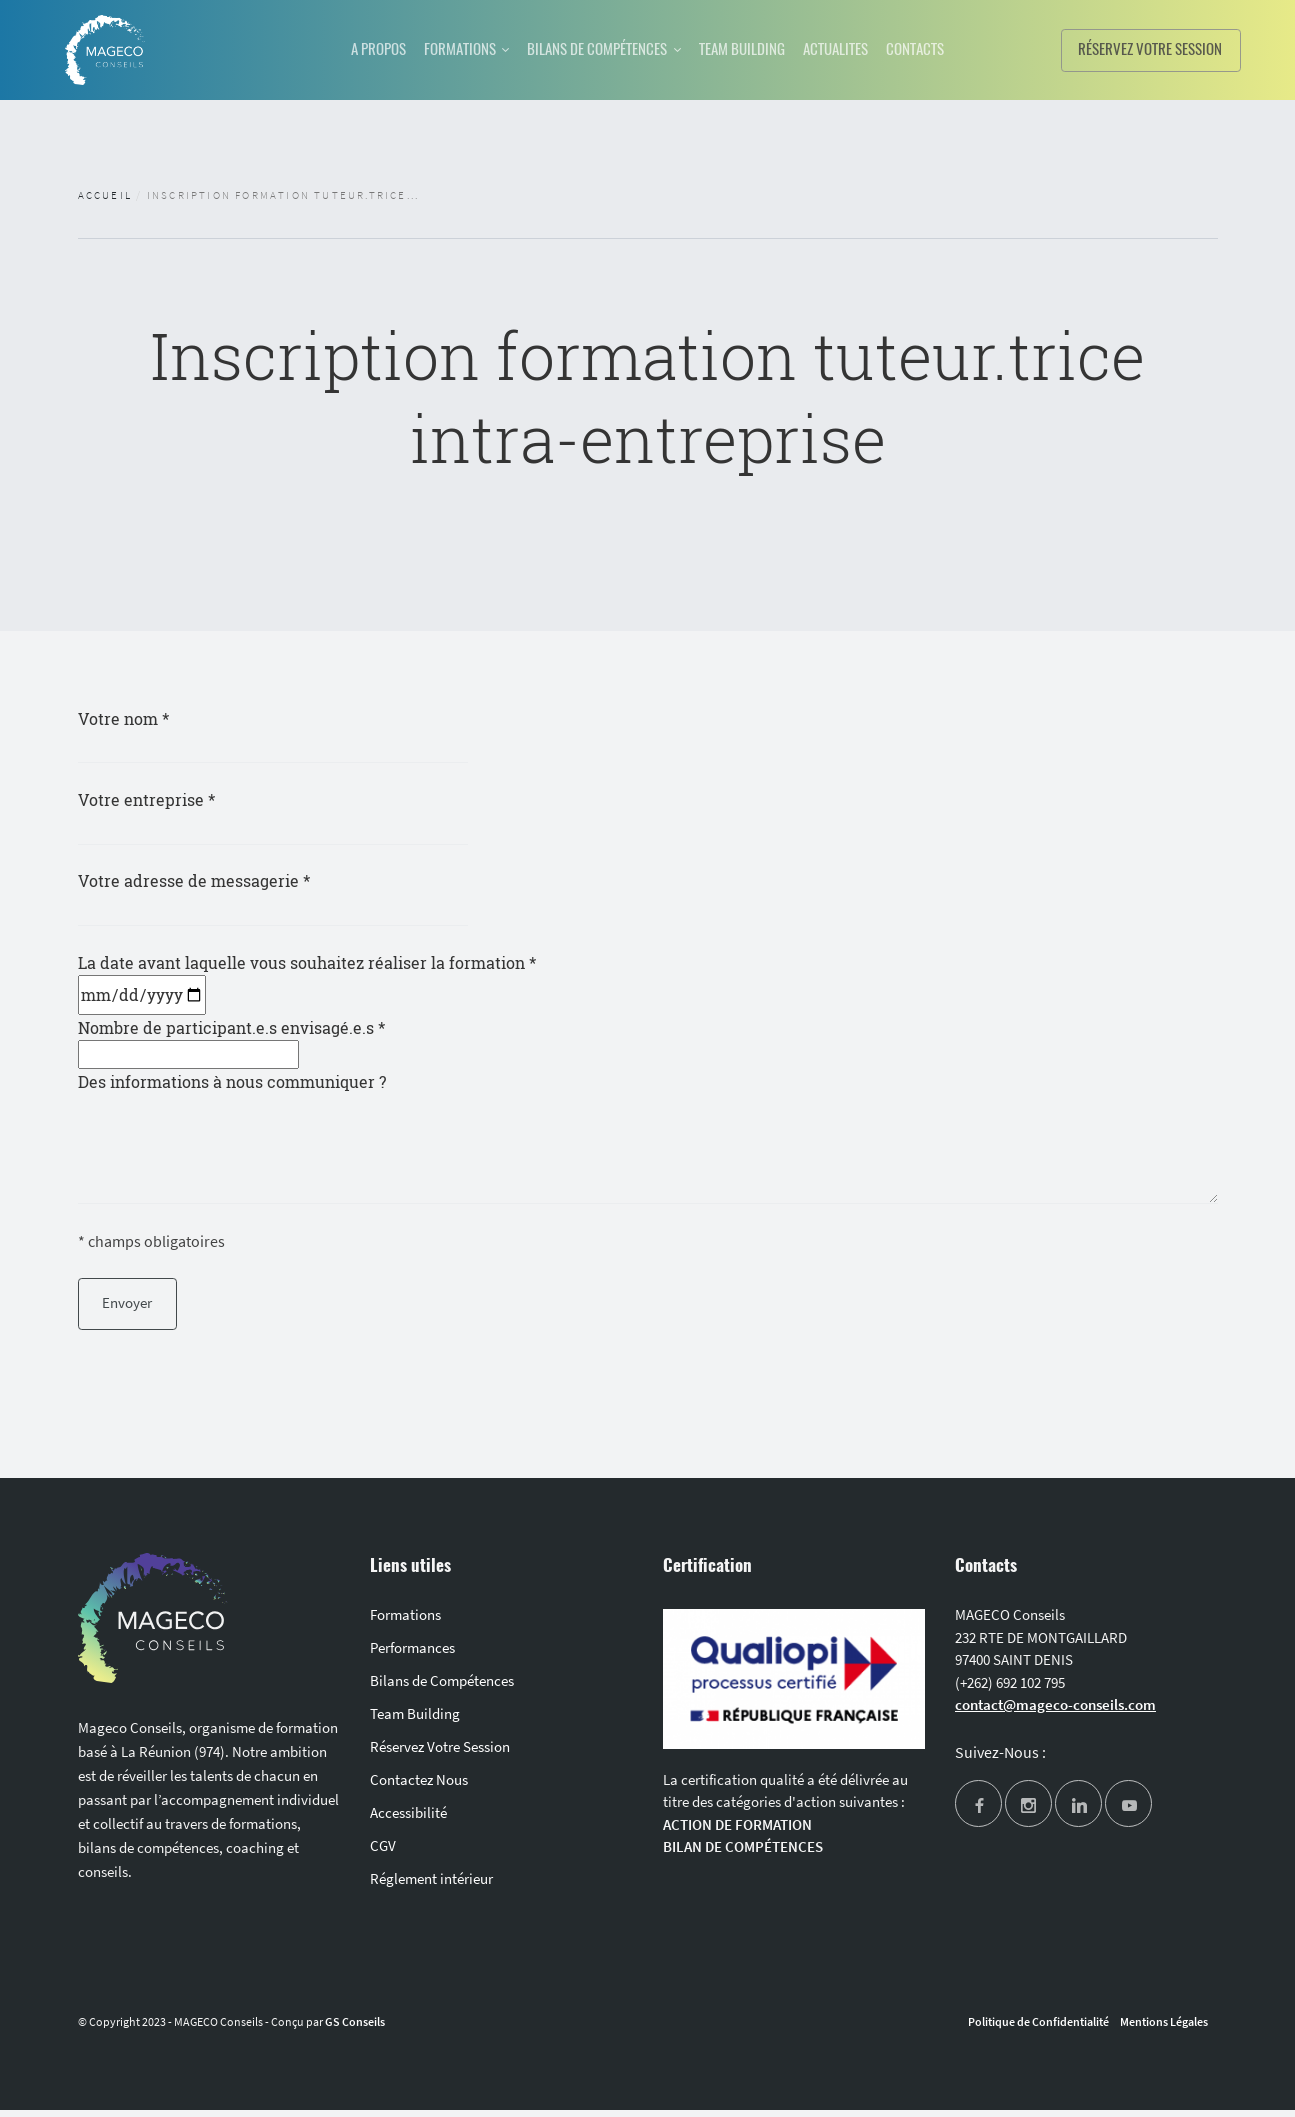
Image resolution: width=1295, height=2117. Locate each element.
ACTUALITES (859, 48)
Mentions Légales (1164, 2028)
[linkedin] (1078, 1813)
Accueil (105, 195)
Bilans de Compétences (442, 1687)
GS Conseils (355, 2028)
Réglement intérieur (431, 1885)
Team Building (415, 1720)
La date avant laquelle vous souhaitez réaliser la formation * (307, 981)
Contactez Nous (419, 1786)
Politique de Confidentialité (1038, 2028)
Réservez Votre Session (440, 1753)
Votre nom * (286, 731)
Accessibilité (408, 1819)
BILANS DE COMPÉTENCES (592, 48)
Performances (412, 1654)
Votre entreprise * (286, 813)
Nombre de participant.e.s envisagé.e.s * (231, 1044)
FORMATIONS (440, 48)
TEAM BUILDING (753, 48)
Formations (405, 1621)
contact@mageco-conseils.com (1055, 1711)
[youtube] (1128, 1813)
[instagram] (1028, 1813)
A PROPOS (346, 48)
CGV (383, 1852)
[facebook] (978, 1813)
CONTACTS (949, 48)
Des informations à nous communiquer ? (648, 1140)
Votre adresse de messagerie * (286, 895)
